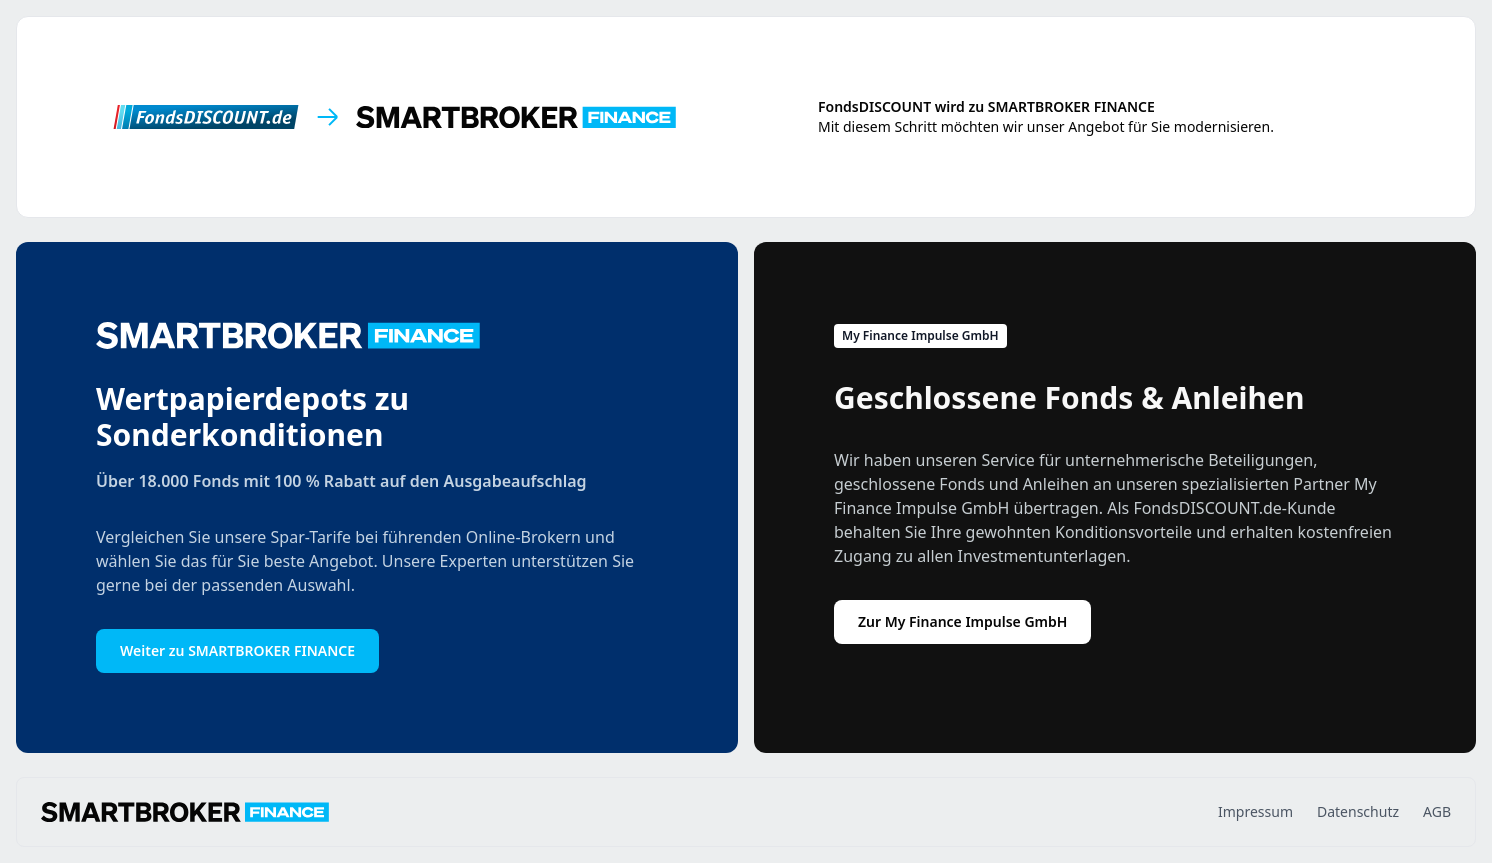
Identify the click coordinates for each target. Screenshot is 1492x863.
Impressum (1255, 811)
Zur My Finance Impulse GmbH (962, 621)
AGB (1437, 811)
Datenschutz (1358, 811)
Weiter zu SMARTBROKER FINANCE (237, 650)
